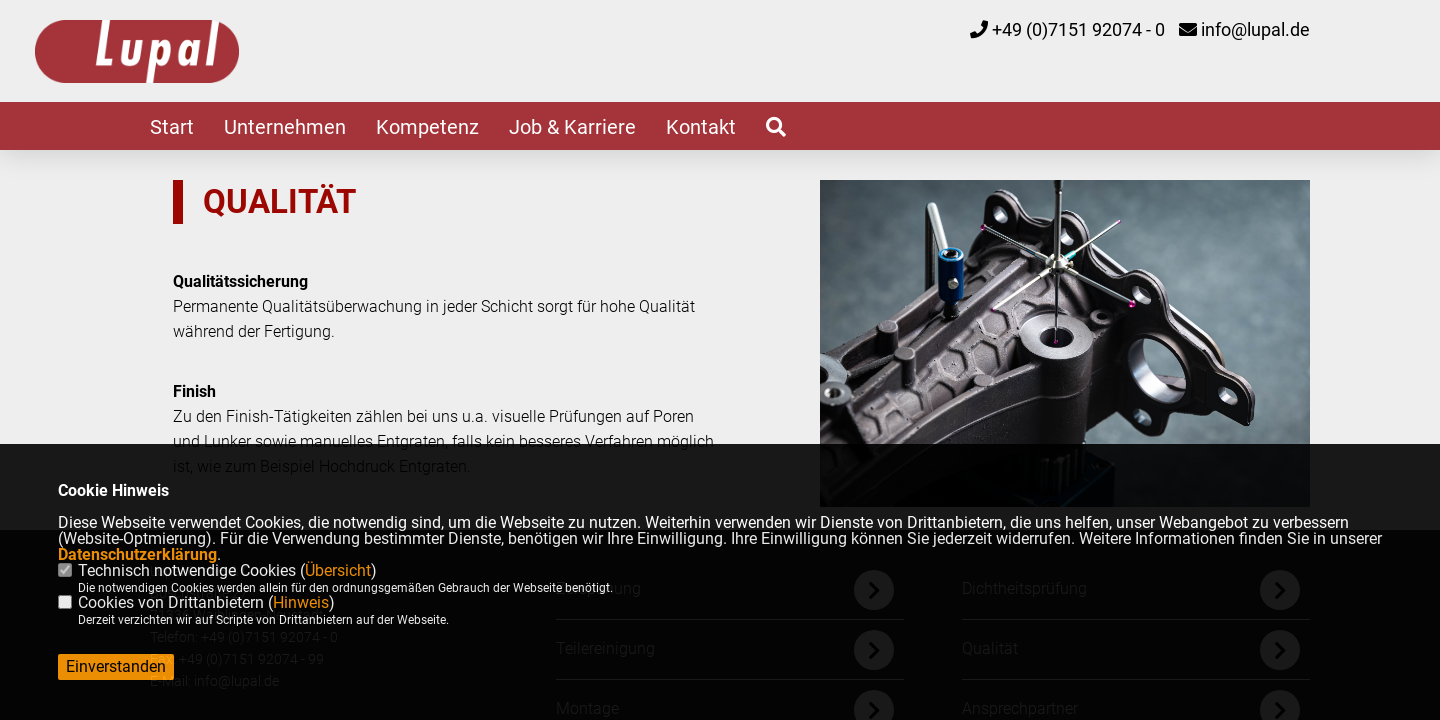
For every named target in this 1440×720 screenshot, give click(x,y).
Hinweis (301, 602)
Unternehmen (285, 127)
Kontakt (701, 127)
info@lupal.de (1255, 29)
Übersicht (338, 570)
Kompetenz (427, 127)
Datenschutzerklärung (137, 554)
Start (172, 127)
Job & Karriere (572, 127)
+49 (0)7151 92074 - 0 (1078, 29)
